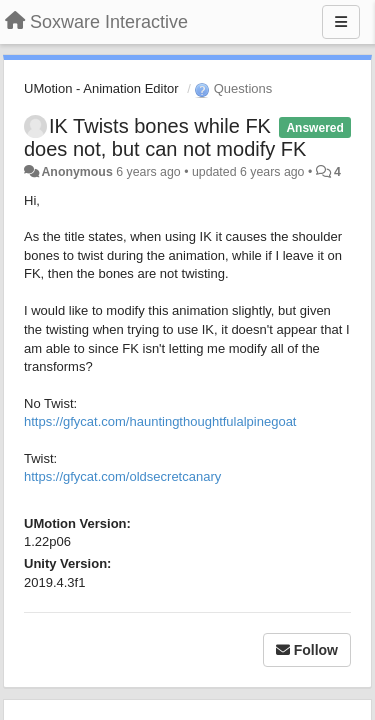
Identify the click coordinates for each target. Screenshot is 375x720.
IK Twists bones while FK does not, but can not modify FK (165, 137)
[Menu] (341, 22)
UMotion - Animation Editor (101, 88)
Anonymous (76, 172)
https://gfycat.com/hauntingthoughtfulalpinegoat (160, 421)
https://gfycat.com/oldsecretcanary (122, 476)
